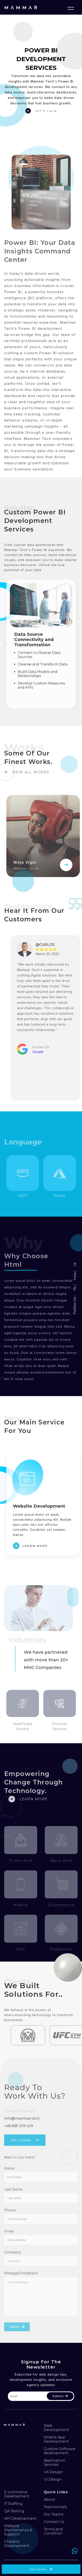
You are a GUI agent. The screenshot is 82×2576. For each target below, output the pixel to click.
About (49, 2499)
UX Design (53, 2472)
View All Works (26, 772)
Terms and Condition (53, 2531)
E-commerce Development (17, 2494)
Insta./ (75, 1275)
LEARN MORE (30, 1562)
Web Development (56, 2428)
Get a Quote (41, 2569)
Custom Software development (59, 2451)
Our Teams (53, 2514)
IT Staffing (13, 2504)
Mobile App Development (56, 2439)
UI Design (53, 2479)
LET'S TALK (41, 111)
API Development (20, 2518)
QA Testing (14, 2511)
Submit (60, 2396)
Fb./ (75, 1288)
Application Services (54, 2462)
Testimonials (55, 2507)
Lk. (75, 1264)
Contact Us (54, 2522)
